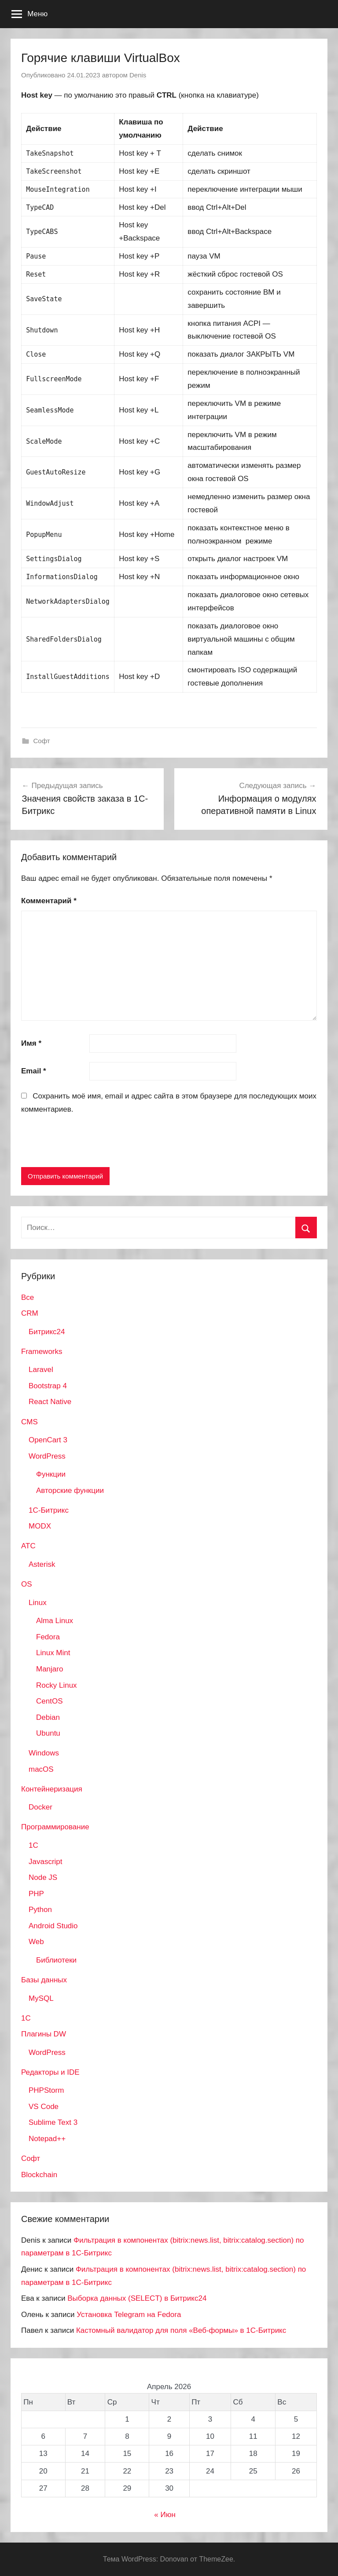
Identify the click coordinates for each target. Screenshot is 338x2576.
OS (26, 1584)
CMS (29, 1422)
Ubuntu (48, 1733)
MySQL (41, 1998)
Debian (48, 1717)
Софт (41, 740)
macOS (41, 1769)
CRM (29, 1313)
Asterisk (42, 1564)
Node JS (43, 1877)
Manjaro (49, 1669)
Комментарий (49, 901)
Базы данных (44, 1980)
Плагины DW (43, 2034)
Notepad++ (47, 2139)
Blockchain (39, 2175)
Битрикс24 (47, 1332)
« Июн (165, 2514)
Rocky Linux (56, 1685)
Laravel (41, 1369)
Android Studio (53, 1926)
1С (26, 2018)
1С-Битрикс (49, 1510)
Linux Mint (53, 1653)
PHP (36, 1894)
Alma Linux (54, 1620)
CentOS (49, 1701)
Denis (137, 75)
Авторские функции (70, 1490)
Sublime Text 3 (53, 2122)
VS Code (44, 2106)
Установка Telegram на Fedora (129, 2314)
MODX (40, 1526)
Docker (40, 1807)
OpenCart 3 (48, 1440)
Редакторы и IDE (50, 2072)
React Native (50, 1401)
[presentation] (88, 1142)
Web (36, 1941)
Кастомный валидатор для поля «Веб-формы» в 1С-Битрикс (181, 2330)
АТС (28, 1546)
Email (33, 1071)
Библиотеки (56, 1960)
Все (27, 1297)
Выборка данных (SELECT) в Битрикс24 (136, 2298)
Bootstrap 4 (48, 1386)
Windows (44, 1753)
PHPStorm (46, 2090)
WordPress (47, 1456)
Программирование (55, 1827)
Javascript (45, 1861)
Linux (38, 1602)
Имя (31, 1043)
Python (40, 1909)
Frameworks (41, 1351)
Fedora (48, 1637)
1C (33, 1845)
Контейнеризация (51, 1789)
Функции (51, 1474)
